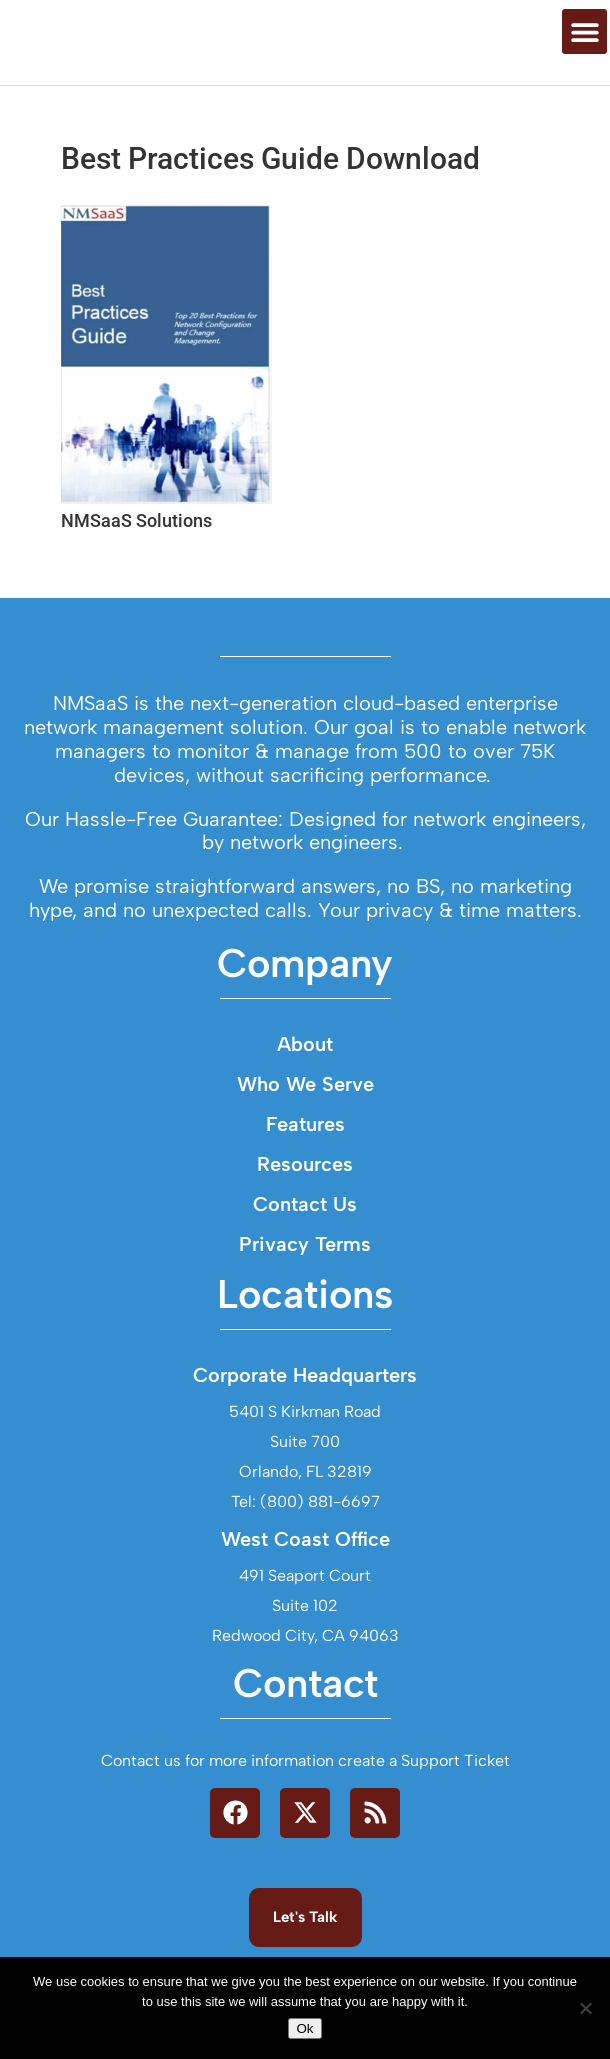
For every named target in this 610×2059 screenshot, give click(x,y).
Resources (305, 1256)
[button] (584, 71)
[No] (585, 2008)
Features (305, 1216)
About (305, 1136)
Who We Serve (305, 1176)
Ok (304, 2028)
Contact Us (305, 1296)
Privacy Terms (305, 1336)
